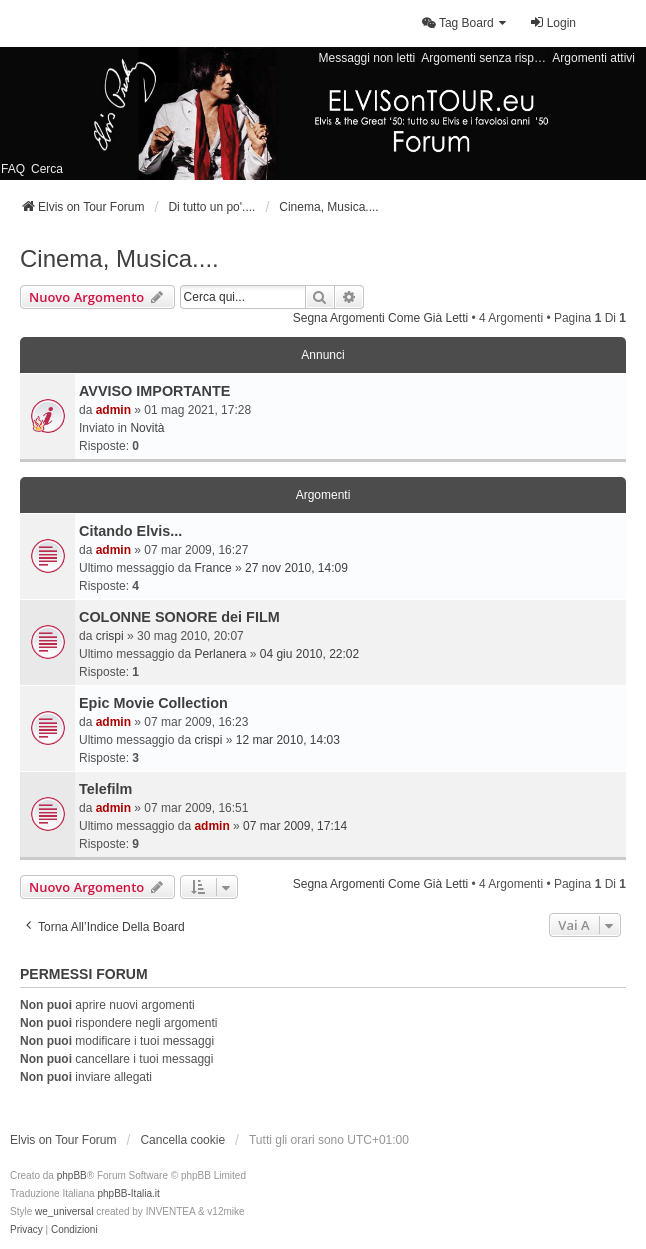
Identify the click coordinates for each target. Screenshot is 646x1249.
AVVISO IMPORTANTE (154, 391)
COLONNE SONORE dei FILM (179, 617)
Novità (147, 428)
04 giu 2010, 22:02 (309, 654)
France (212, 568)
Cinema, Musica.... (119, 258)
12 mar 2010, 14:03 (288, 740)
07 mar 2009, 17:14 (295, 826)
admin (113, 410)
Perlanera (220, 654)
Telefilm (105, 789)
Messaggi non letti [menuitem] (367, 58)
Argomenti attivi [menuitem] (593, 58)
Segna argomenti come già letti (380, 318)
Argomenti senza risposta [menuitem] (484, 58)
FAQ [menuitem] (13, 169)
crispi (110, 636)
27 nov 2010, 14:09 (296, 568)
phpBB (72, 1175)
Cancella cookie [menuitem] (182, 1140)
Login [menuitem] (552, 22)
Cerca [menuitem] (47, 169)
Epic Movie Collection (153, 703)
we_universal (64, 1211)
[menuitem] (465, 23)
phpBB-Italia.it (128, 1193)
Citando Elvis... (130, 531)
